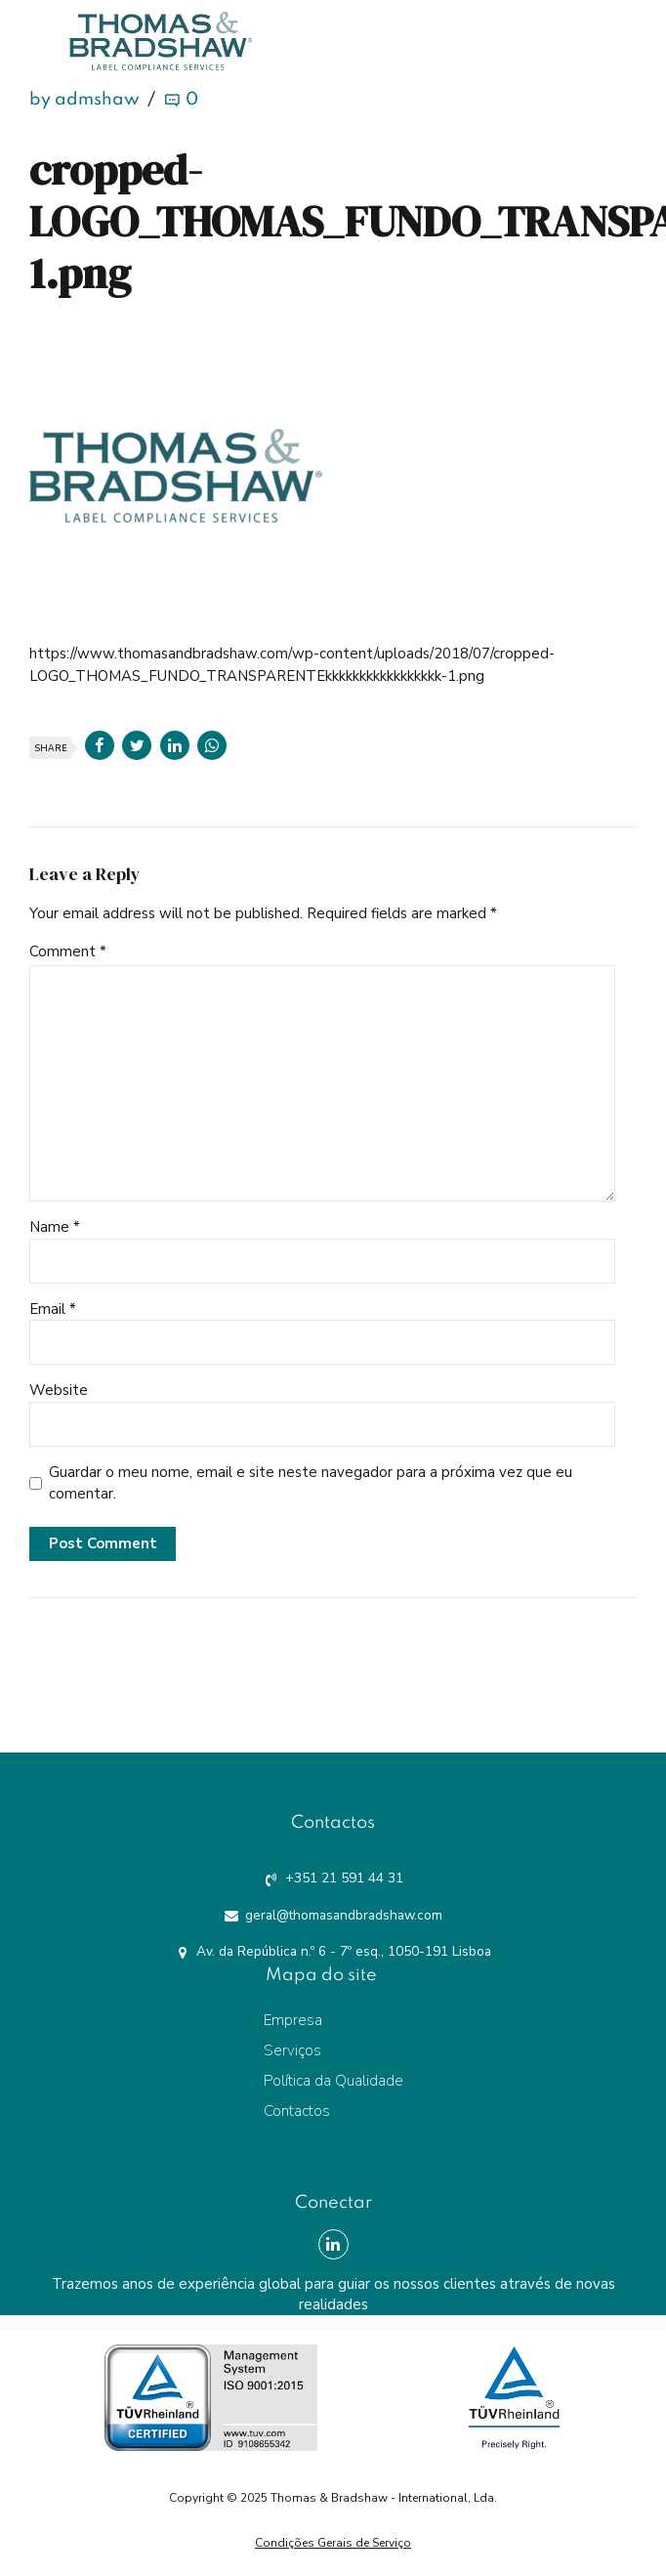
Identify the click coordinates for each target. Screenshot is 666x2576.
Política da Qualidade (333, 2080)
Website (58, 1390)
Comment (67, 951)
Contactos (297, 2111)
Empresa (293, 2020)
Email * (52, 1309)
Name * (54, 1227)
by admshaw (84, 99)
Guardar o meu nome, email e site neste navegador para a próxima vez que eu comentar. (310, 1483)
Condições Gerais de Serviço (333, 2543)
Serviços (292, 2050)
